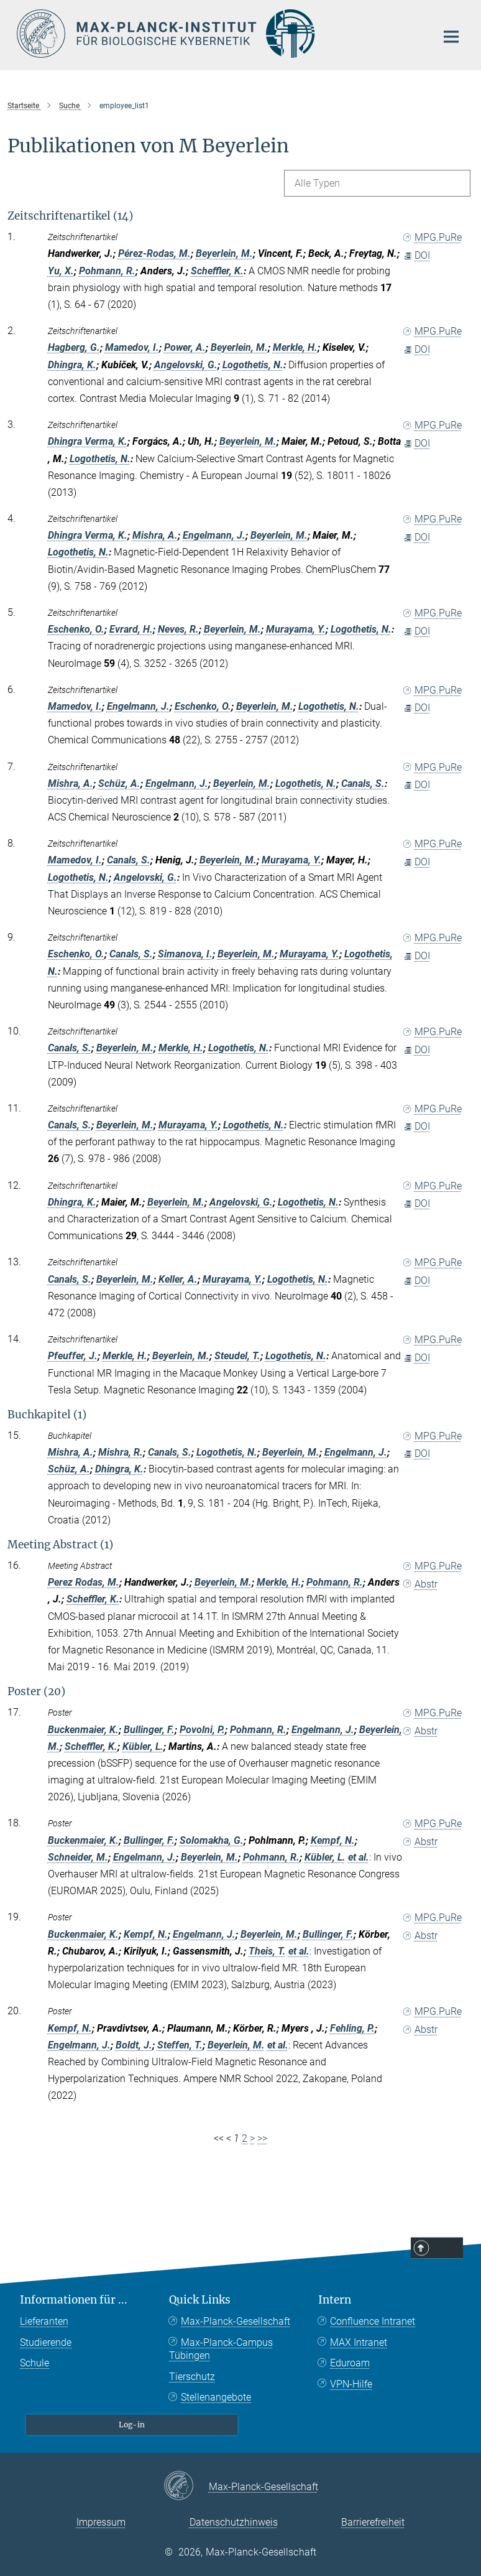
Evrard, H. (131, 629)
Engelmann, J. (214, 535)
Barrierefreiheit (373, 2522)
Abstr (420, 1584)
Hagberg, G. (74, 347)
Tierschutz (192, 2377)
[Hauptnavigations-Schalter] (451, 36)
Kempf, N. (333, 1840)
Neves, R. (178, 629)
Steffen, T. (180, 2045)
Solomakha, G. (212, 1840)
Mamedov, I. (132, 347)
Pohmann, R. (107, 271)
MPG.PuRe (432, 237)
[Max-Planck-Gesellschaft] (186, 2486)
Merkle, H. (295, 347)
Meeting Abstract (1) (60, 1544)
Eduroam (350, 2363)
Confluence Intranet (372, 2321)
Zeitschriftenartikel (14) (70, 216)
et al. (358, 1857)
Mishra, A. (155, 535)
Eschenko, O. (76, 629)
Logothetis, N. (252, 365)
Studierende (45, 2342)
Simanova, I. (185, 954)
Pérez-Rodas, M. (154, 253)
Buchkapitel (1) (46, 1414)
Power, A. (185, 347)
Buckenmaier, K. (83, 1730)
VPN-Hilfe (351, 2384)
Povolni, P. (202, 1730)
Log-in (132, 2424)
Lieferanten (44, 2321)
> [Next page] (252, 2138)
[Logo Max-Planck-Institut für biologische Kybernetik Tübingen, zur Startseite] (219, 33)
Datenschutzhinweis (234, 2522)
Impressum (101, 2522)
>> (262, 2138)
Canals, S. (363, 783)
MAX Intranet (358, 2342)
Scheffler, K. (217, 271)
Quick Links (200, 2300)
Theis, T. (267, 1951)
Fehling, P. (352, 2028)
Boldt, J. (134, 2045)
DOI (416, 255)
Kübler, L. (142, 1746)
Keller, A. (178, 1279)
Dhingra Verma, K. (87, 441)
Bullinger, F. (149, 1730)
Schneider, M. (78, 1857)
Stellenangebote (216, 2397)
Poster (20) (36, 1691)
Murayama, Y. (296, 629)
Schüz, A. (119, 783)
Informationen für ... (73, 2300)
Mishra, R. (120, 1452)
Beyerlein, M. (224, 253)
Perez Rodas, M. (83, 1582)
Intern (334, 2300)
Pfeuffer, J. (73, 1356)
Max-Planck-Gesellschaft (235, 2321)
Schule (34, 2363)
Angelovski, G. (186, 365)
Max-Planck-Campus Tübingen (221, 2349)
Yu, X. (61, 271)
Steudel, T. (237, 1356)
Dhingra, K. (72, 365)
